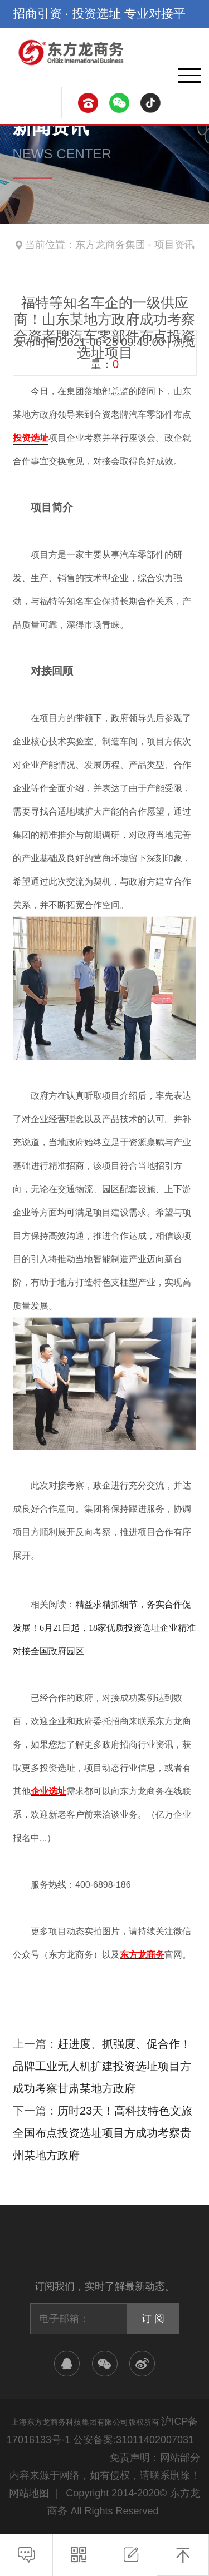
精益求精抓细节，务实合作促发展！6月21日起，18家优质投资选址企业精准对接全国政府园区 (104, 1628)
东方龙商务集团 (110, 244)
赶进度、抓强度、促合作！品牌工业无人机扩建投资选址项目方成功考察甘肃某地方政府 (102, 2066)
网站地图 (29, 2493)
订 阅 (153, 2318)
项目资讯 (174, 244)
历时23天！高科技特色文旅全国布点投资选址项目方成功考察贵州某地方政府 (102, 2133)
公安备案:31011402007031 (133, 2439)
